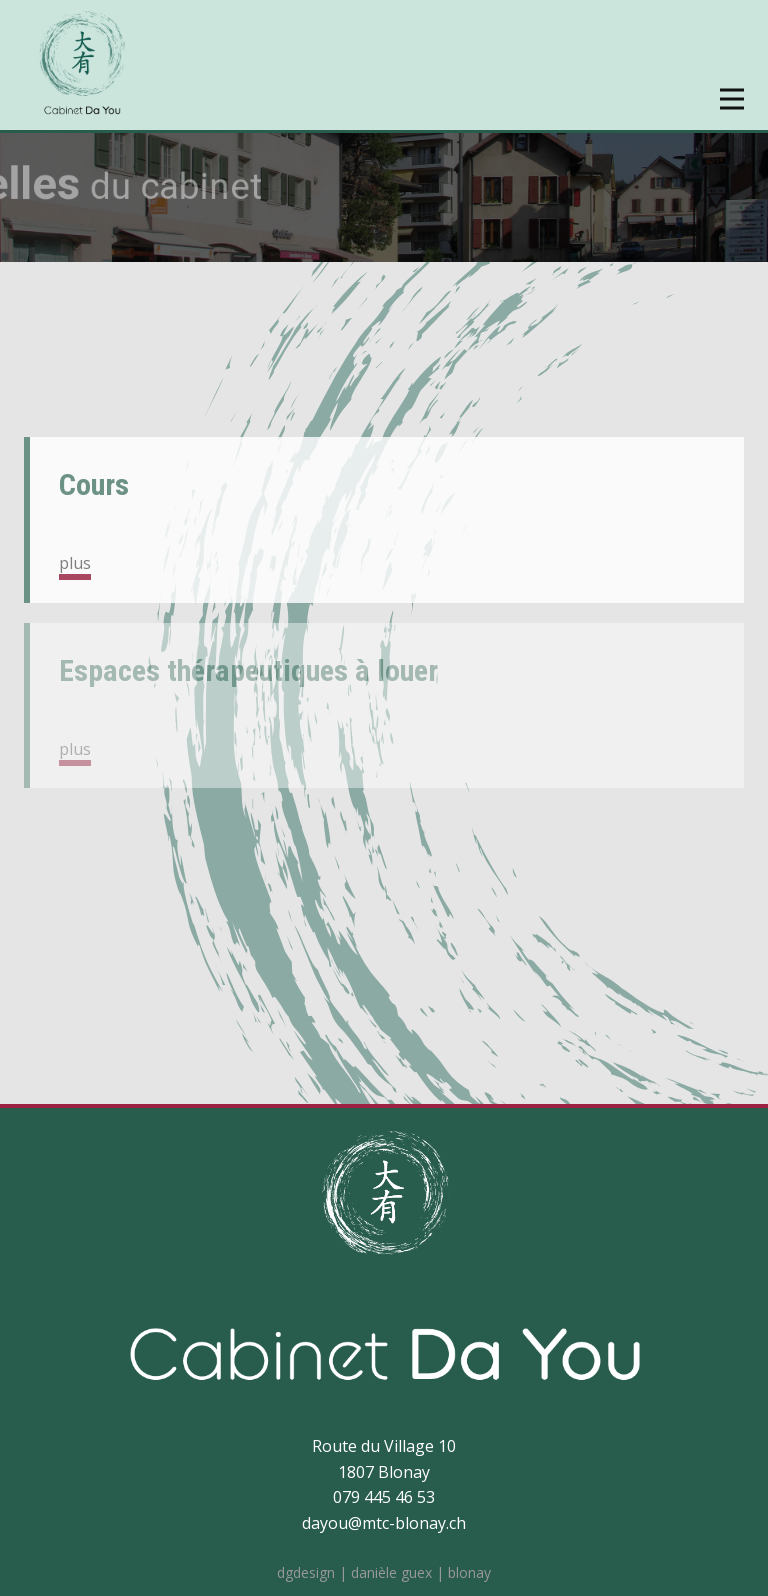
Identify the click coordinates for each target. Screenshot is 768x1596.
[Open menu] (732, 99)
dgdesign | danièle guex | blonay (384, 1572)
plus (75, 563)
